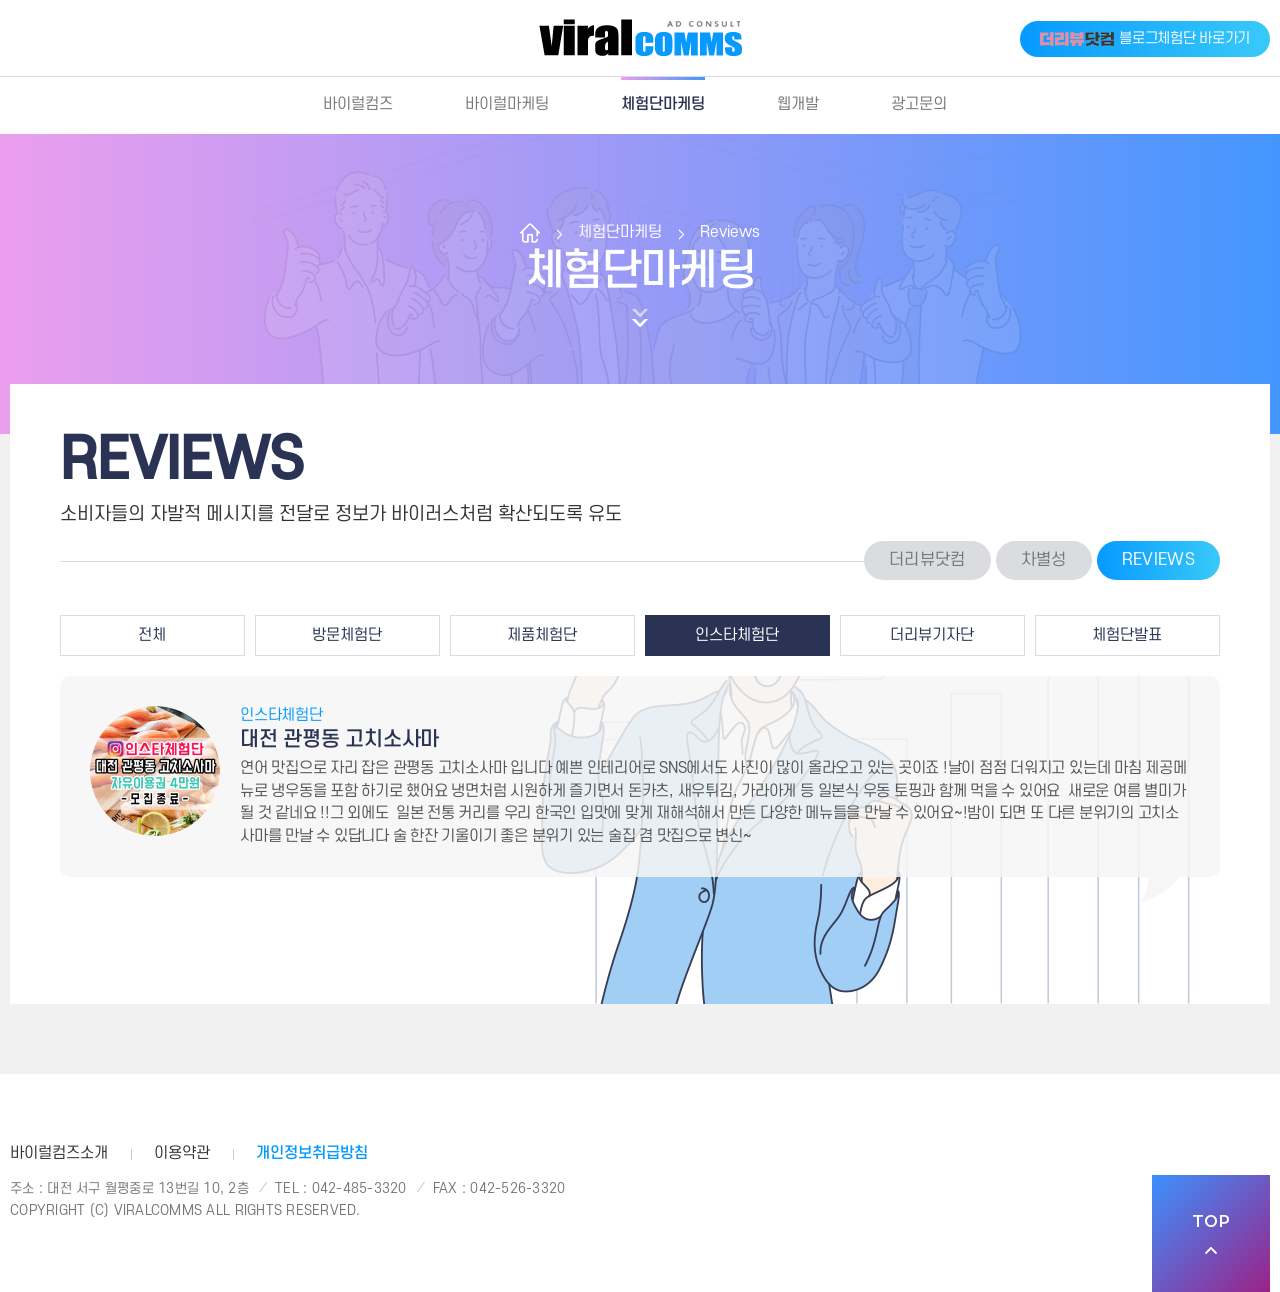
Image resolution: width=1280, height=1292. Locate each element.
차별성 (1044, 560)
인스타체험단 (737, 635)
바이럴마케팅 (507, 104)
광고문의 (919, 104)
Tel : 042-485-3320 (341, 1188)
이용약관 (182, 1153)
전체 (152, 635)
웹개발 (798, 104)
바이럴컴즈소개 (59, 1153)
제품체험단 (542, 635)
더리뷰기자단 (932, 635)
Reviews (730, 232)
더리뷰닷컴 (927, 560)
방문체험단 (347, 635)
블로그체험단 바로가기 (1145, 38)
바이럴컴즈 (358, 104)
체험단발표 (1127, 635)
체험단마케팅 (663, 104)
